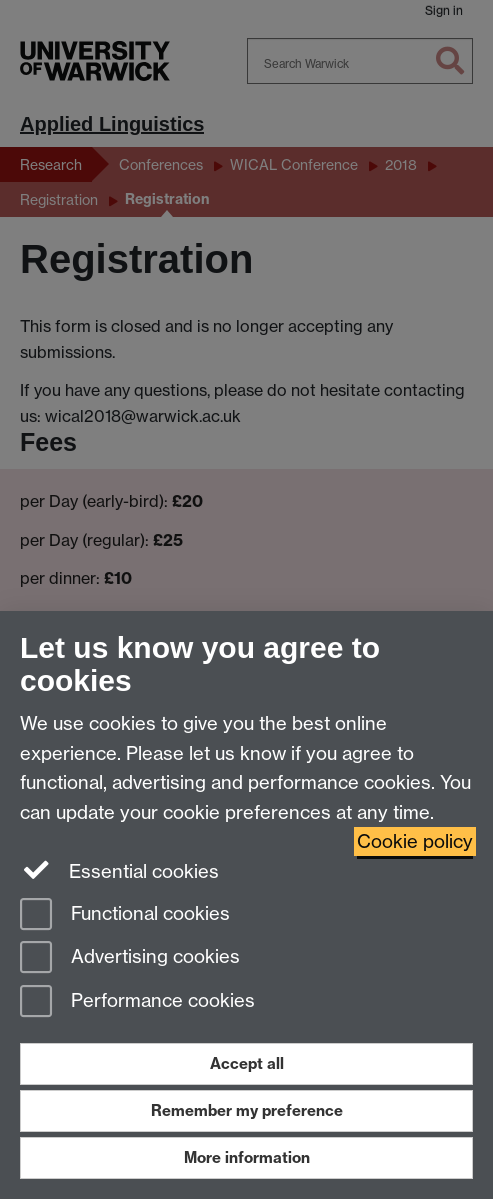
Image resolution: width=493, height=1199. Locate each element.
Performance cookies (137, 1002)
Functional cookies (125, 915)
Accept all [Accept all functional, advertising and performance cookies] (247, 1063)
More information (247, 1157)
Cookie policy (415, 841)
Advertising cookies (130, 958)
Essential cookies (119, 870)
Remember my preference (247, 1110)
